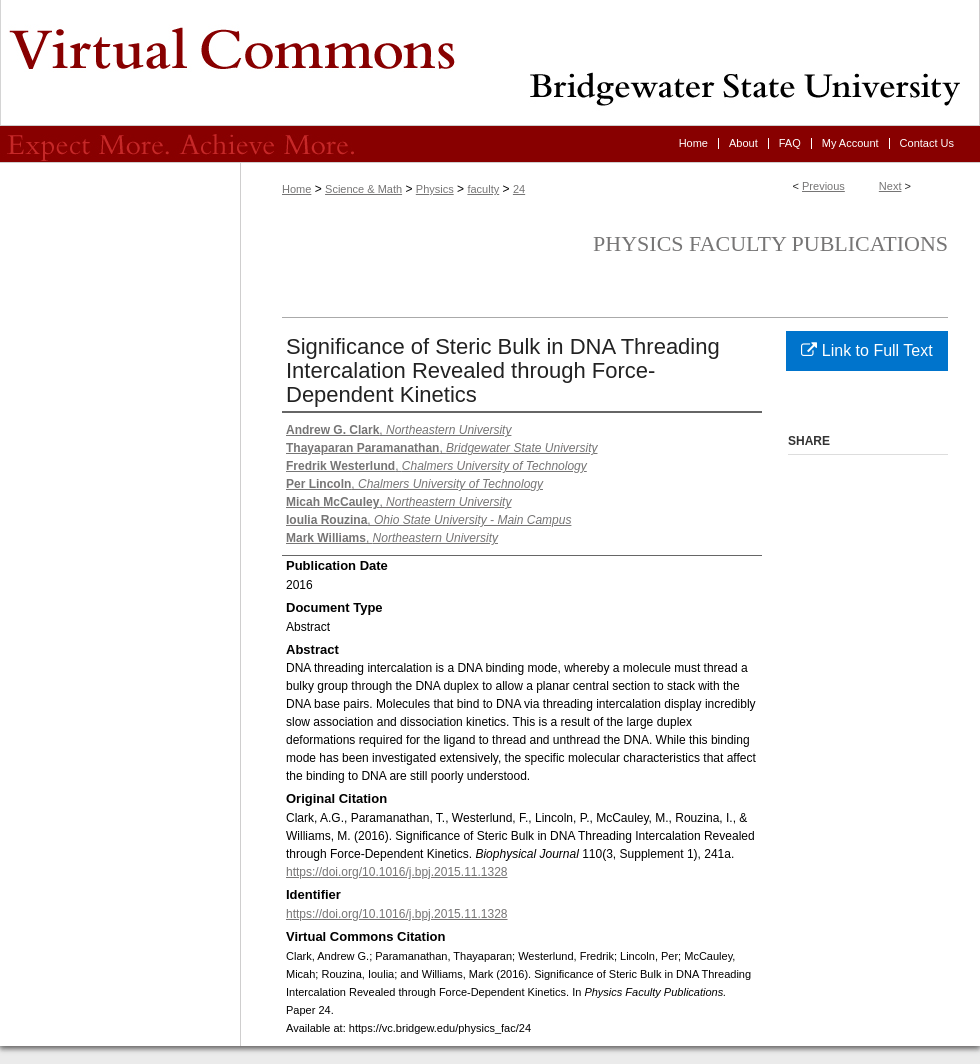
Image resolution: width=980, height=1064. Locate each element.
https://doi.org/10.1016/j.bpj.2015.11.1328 (397, 872)
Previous (823, 186)
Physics (435, 189)
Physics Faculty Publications (770, 243)
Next (890, 186)
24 (519, 189)
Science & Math (363, 189)
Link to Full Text (866, 350)
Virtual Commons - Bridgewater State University (490, 63)
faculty (483, 189)
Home (296, 189)
